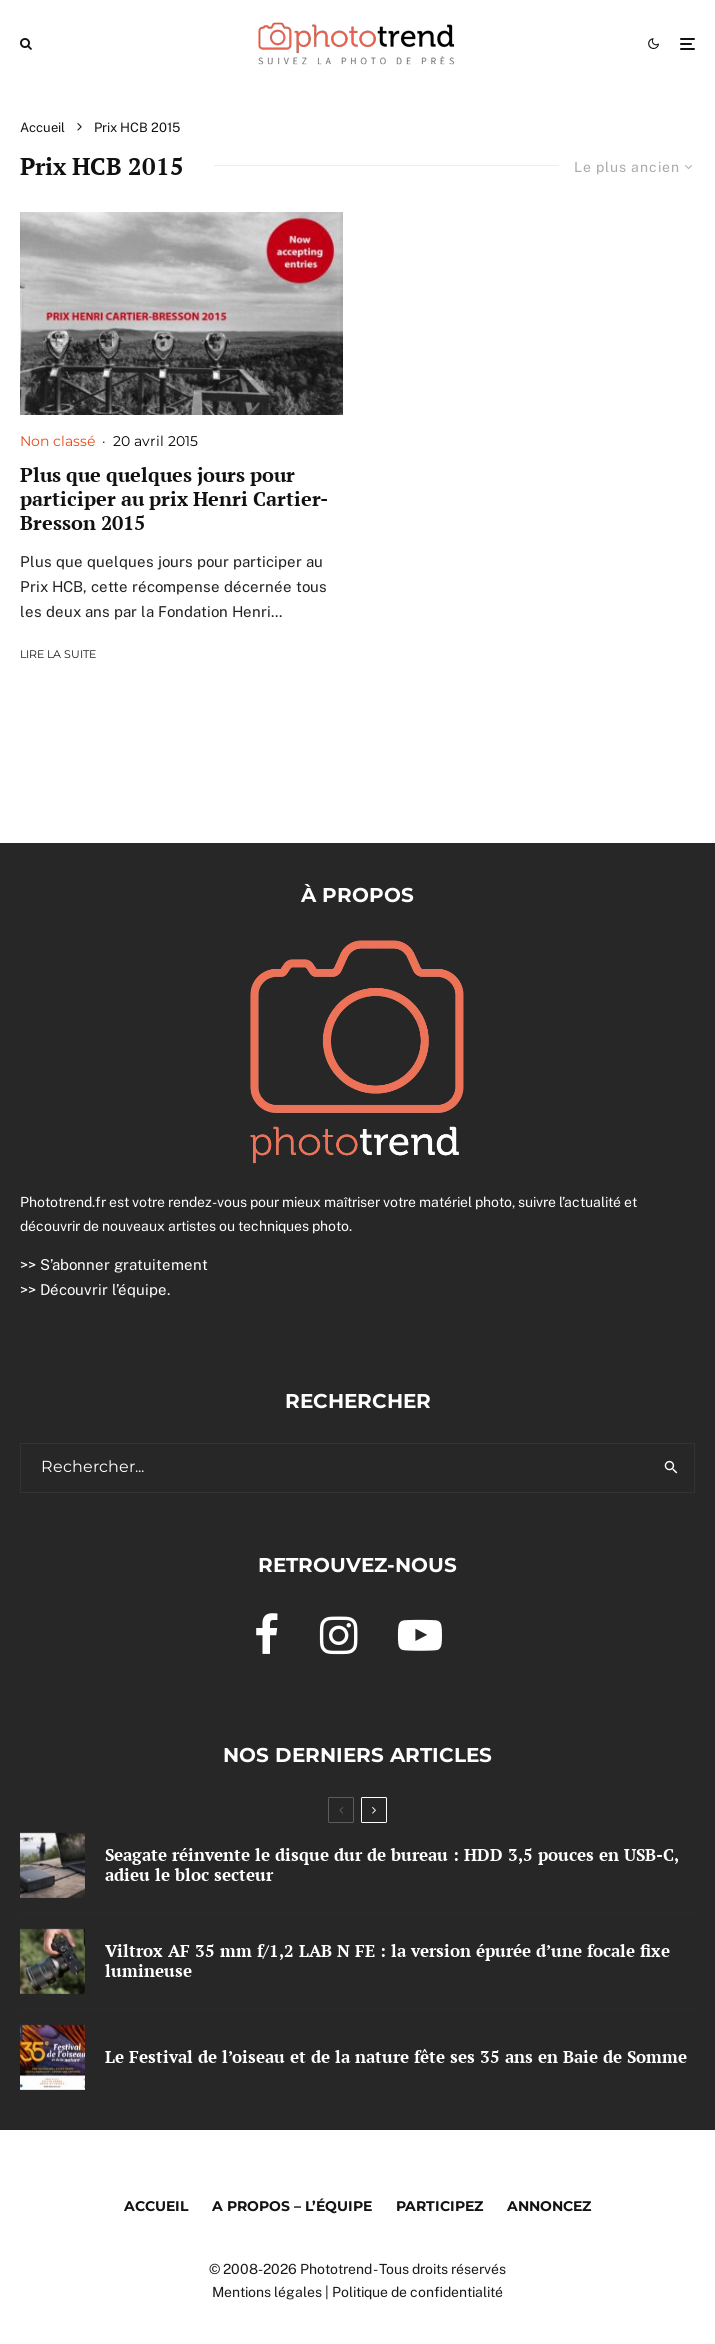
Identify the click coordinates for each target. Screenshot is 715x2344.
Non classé (57, 441)
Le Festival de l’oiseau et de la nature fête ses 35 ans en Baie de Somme (396, 2058)
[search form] (335, 1468)
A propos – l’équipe (292, 2206)
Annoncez (549, 2206)
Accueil (156, 2206)
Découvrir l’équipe (103, 1289)
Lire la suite (58, 654)
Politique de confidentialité (417, 2292)
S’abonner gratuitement (124, 1264)
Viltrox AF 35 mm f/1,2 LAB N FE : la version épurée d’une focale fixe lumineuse (387, 1961)
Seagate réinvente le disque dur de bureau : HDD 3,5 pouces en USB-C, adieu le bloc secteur (391, 1865)
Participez (439, 2206)
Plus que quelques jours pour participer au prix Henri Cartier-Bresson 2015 (174, 499)
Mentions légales (267, 2292)
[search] (671, 1468)
